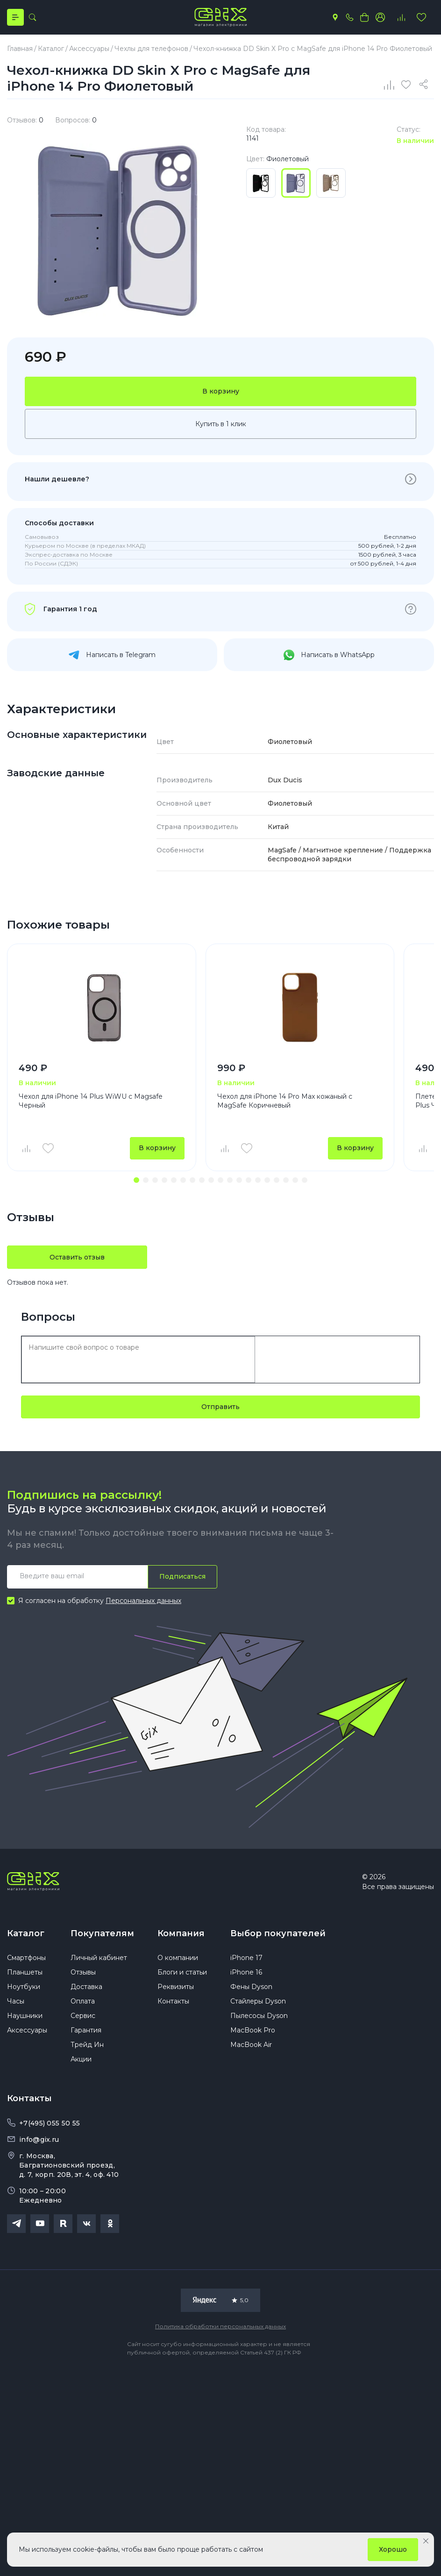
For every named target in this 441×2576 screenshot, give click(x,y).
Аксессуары (27, 2032)
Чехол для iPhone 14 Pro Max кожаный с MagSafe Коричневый (284, 1101)
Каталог (25, 1935)
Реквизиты (175, 1988)
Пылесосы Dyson (259, 2017)
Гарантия (86, 2032)
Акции (81, 2061)
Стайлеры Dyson (258, 2003)
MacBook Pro (252, 2032)
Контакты (173, 2003)
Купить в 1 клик (220, 424)
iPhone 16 (246, 1974)
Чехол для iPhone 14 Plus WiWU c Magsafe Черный (91, 1101)
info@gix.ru (39, 2141)
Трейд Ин (87, 2046)
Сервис (83, 2017)
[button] (136, 1181)
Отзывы (83, 1974)
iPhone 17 (246, 1959)
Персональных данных (143, 1602)
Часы (15, 2003)
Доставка (86, 1988)
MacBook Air (251, 2046)
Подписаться (182, 1578)
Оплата (83, 2003)
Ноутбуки (23, 1988)
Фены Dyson (251, 1988)
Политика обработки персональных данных (220, 2328)
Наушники (25, 2017)
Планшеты (25, 1974)
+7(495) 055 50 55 (49, 2125)
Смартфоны (26, 1959)
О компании (177, 1959)
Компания (181, 1935)
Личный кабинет (99, 1959)
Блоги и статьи (182, 1974)
